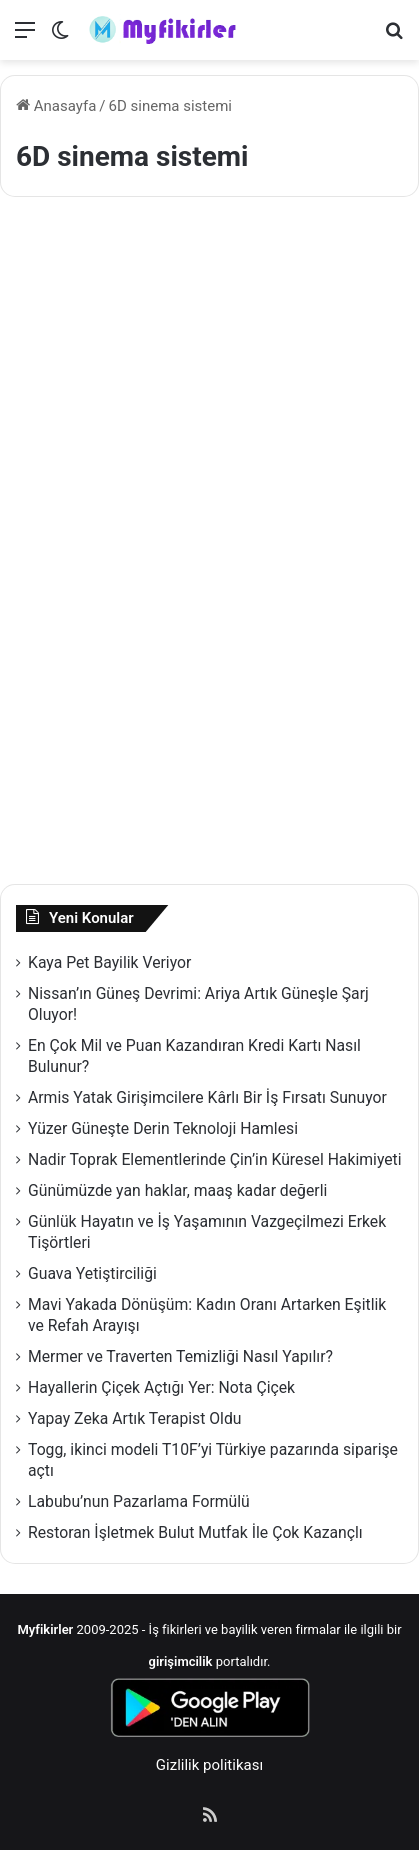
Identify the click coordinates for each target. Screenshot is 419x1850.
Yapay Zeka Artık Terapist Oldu (135, 1418)
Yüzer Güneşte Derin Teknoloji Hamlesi (163, 1128)
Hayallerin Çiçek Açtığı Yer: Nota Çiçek (161, 1387)
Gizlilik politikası (209, 1765)
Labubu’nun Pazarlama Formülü (139, 1501)
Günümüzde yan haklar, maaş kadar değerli (177, 1190)
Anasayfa (56, 106)
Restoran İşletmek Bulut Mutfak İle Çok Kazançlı (195, 1532)
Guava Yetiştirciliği (92, 1273)
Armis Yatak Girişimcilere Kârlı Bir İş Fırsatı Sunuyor (207, 1097)
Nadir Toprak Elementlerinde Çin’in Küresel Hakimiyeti (215, 1159)
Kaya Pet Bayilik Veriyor (109, 962)
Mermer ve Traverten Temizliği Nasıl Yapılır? (180, 1356)
